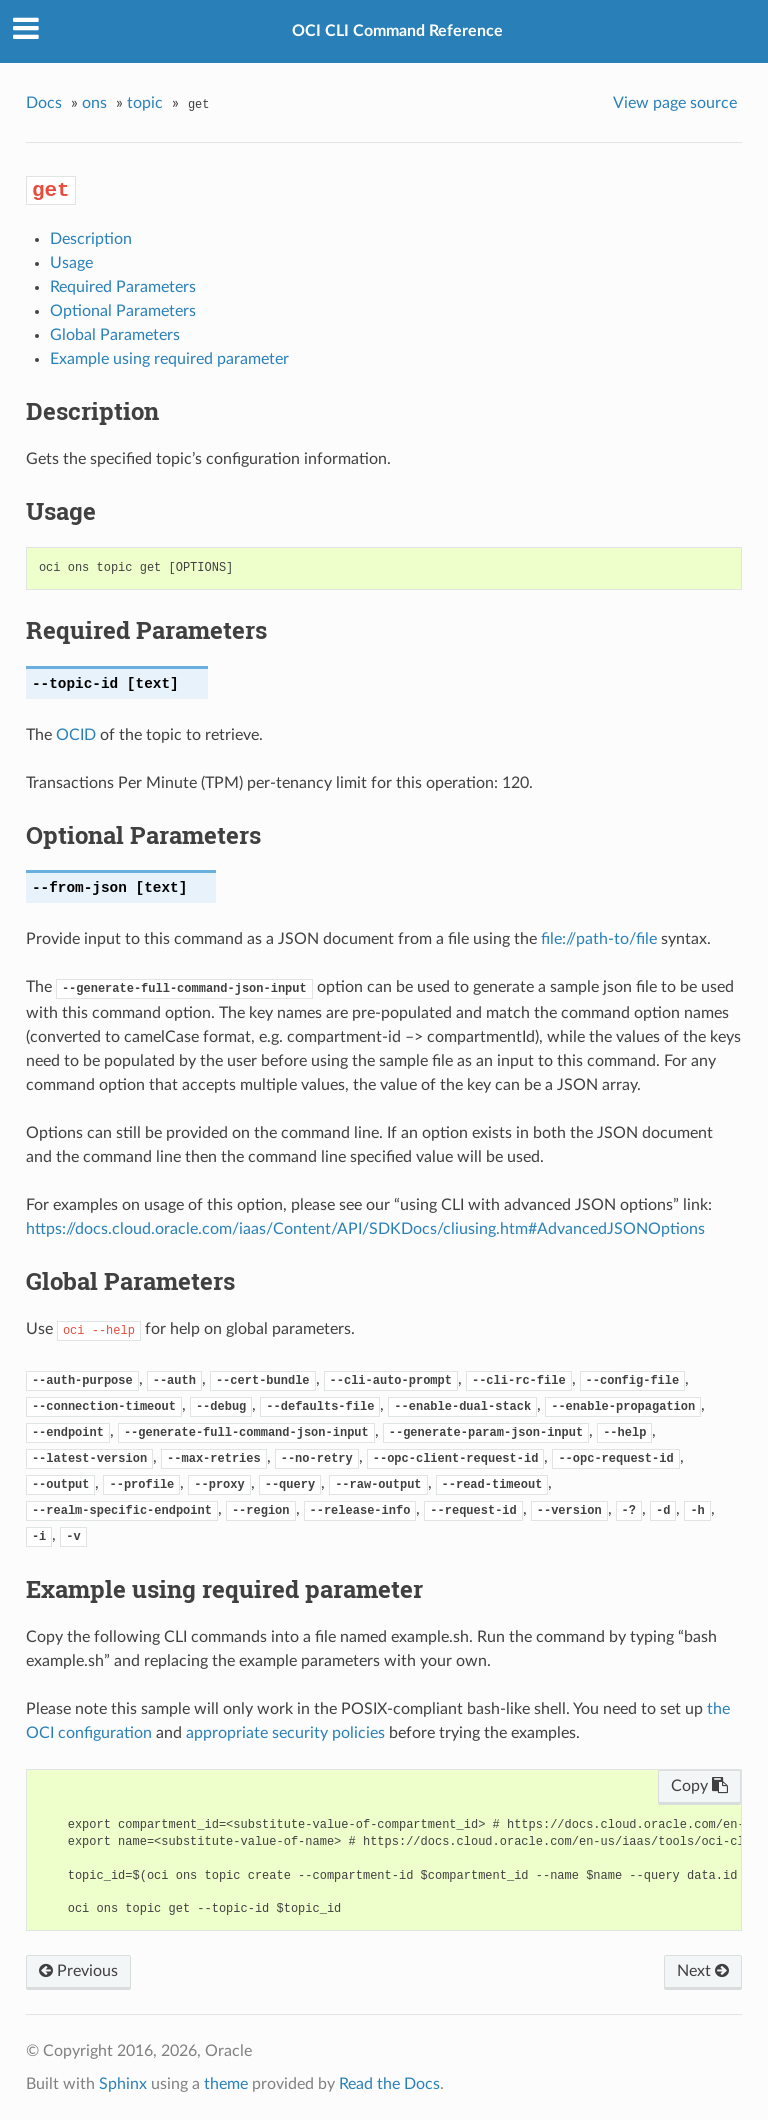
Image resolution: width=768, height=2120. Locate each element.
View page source (675, 103)
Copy (699, 1786)
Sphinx (123, 2084)
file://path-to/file (599, 939)
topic (145, 103)
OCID (76, 735)
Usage (71, 263)
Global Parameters (115, 335)
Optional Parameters (123, 311)
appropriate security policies (285, 1733)
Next (703, 1971)
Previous (78, 1971)
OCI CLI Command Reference (397, 31)
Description (91, 239)
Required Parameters (123, 287)
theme (226, 2084)
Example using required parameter (169, 359)
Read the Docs (389, 2084)
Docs (44, 103)
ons (94, 103)
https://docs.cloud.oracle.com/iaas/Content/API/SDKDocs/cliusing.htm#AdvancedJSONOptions (365, 1229)
